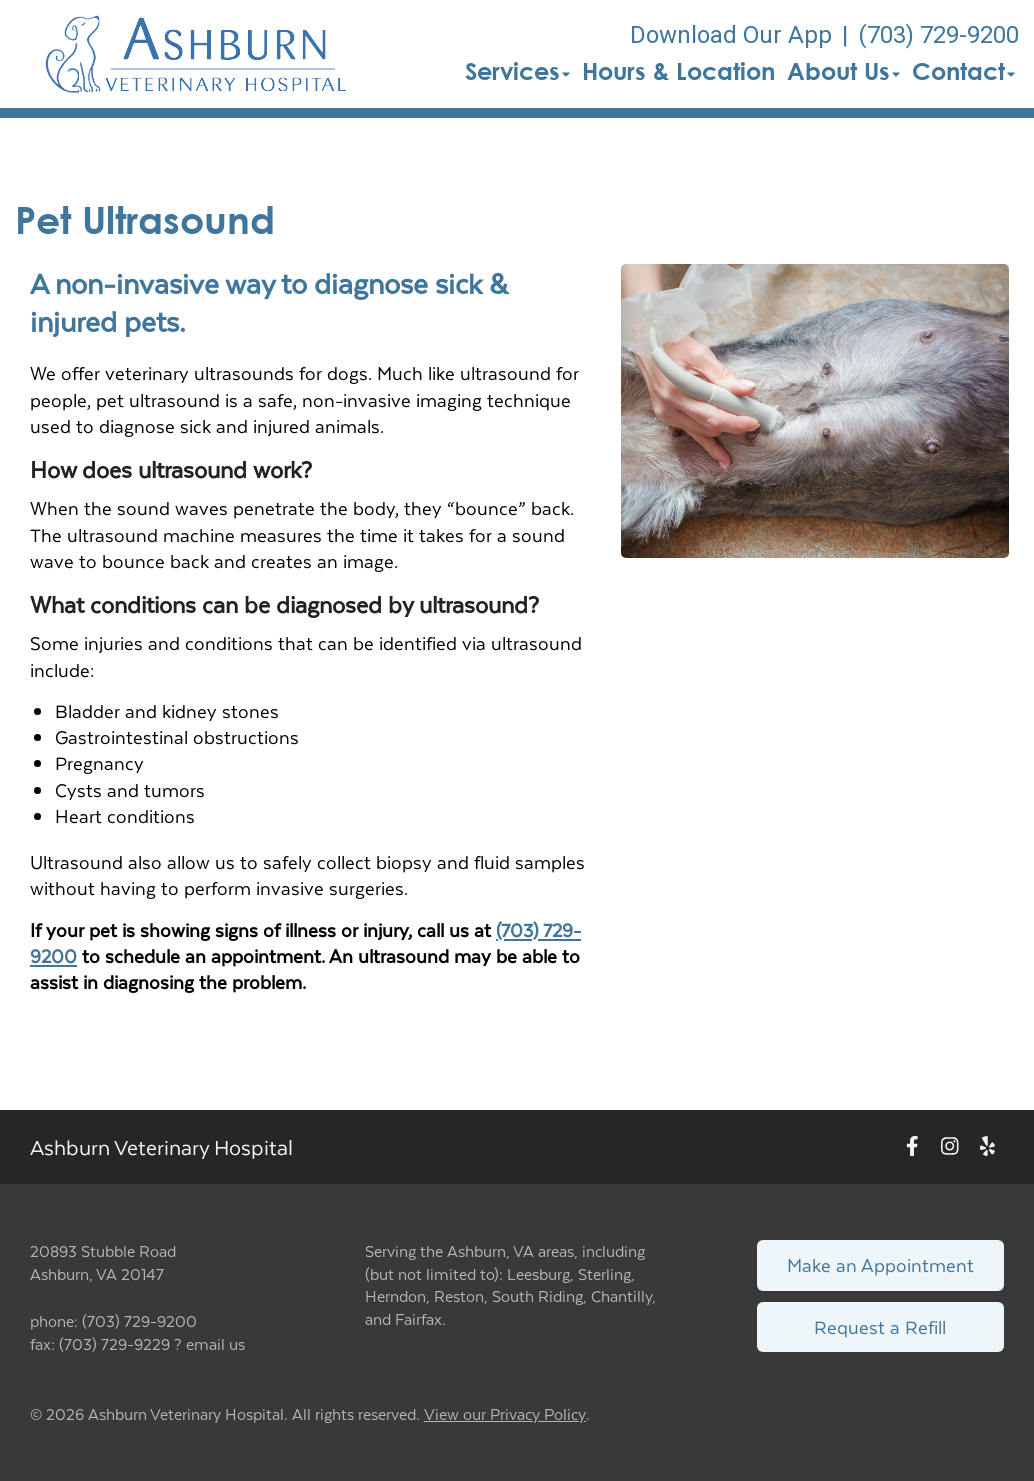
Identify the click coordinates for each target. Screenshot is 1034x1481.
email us (215, 1343)
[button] (196, 54)
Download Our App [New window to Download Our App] (731, 35)
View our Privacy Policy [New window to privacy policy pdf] (505, 1414)
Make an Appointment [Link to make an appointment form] (880, 1264)
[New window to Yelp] (987, 1147)
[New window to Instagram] (950, 1147)
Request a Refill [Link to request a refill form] (880, 1326)
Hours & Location (678, 71)
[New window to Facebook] (912, 1147)
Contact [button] (963, 71)
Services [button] (517, 71)
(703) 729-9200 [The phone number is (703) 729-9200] (938, 35)
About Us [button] (843, 71)
